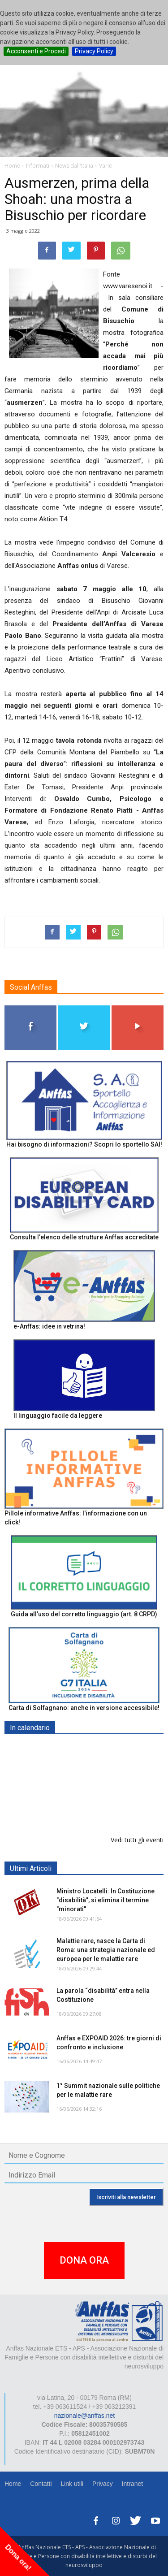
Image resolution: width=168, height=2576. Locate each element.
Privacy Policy (94, 51)
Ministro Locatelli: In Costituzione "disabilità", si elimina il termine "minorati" (105, 1900)
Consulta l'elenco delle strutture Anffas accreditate (84, 1237)
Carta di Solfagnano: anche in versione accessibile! (84, 1707)
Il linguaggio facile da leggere (57, 1415)
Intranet (132, 2483)
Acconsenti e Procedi (36, 51)
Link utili (71, 2483)
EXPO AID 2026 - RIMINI (93, 1795)
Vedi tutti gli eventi (137, 1840)
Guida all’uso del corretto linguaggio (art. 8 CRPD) (84, 1614)
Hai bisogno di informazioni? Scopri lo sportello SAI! (84, 1144)
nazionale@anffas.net (84, 2415)
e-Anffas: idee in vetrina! (49, 1326)
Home (12, 2483)
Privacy (102, 2483)
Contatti (41, 2483)
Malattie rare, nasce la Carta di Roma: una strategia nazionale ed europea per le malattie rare (105, 1949)
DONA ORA (84, 2260)
